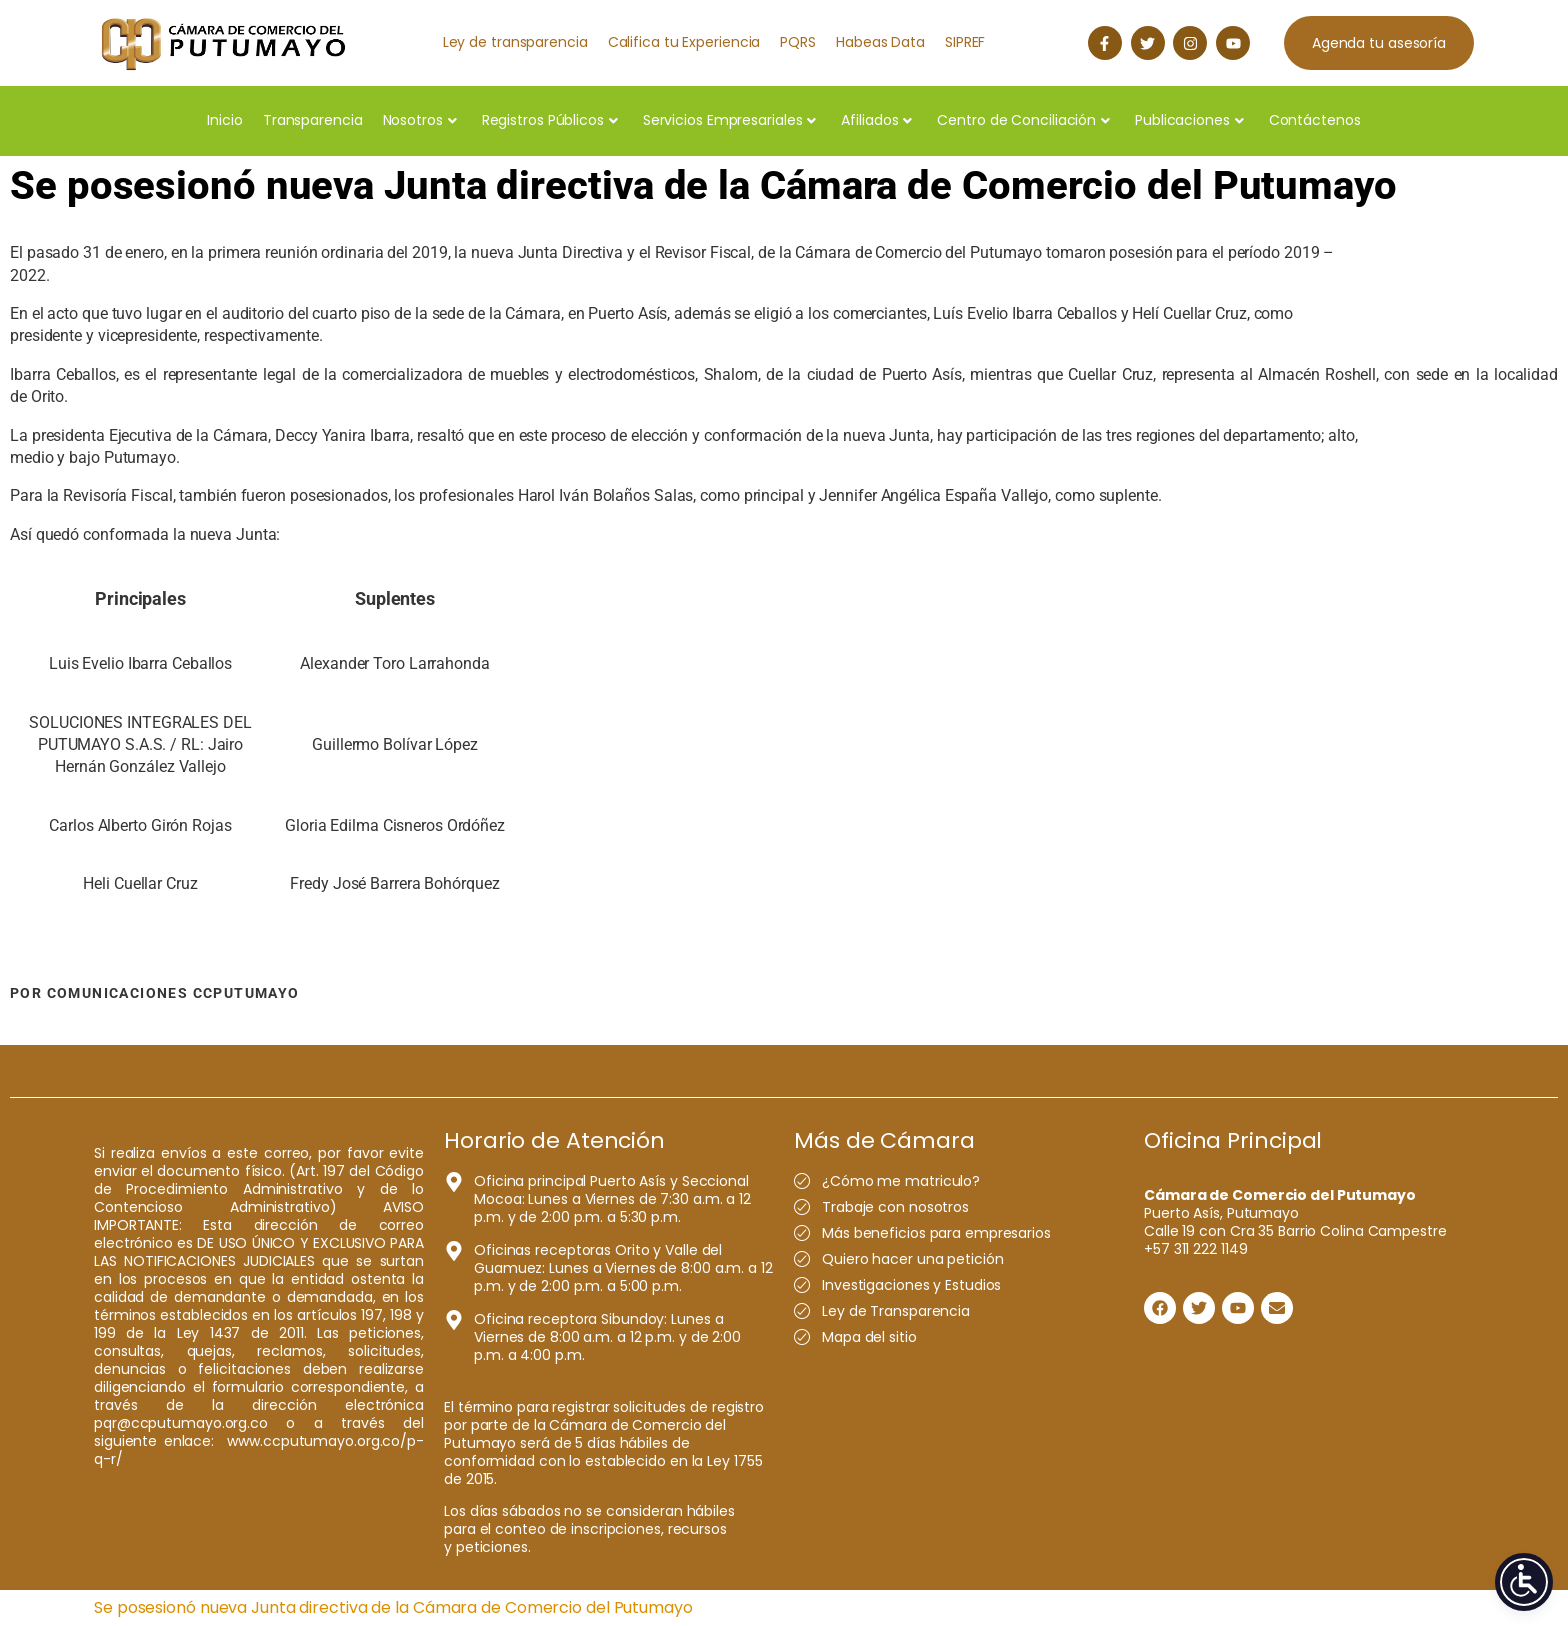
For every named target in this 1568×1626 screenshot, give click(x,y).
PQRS (798, 42)
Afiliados (876, 120)
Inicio (224, 120)
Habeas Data (880, 42)
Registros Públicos (550, 120)
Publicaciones (1189, 120)
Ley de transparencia (515, 42)
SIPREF (965, 42)
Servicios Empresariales (730, 120)
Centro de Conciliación (1023, 120)
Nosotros (420, 120)
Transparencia (313, 120)
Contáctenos (1315, 120)
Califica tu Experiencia (684, 42)
